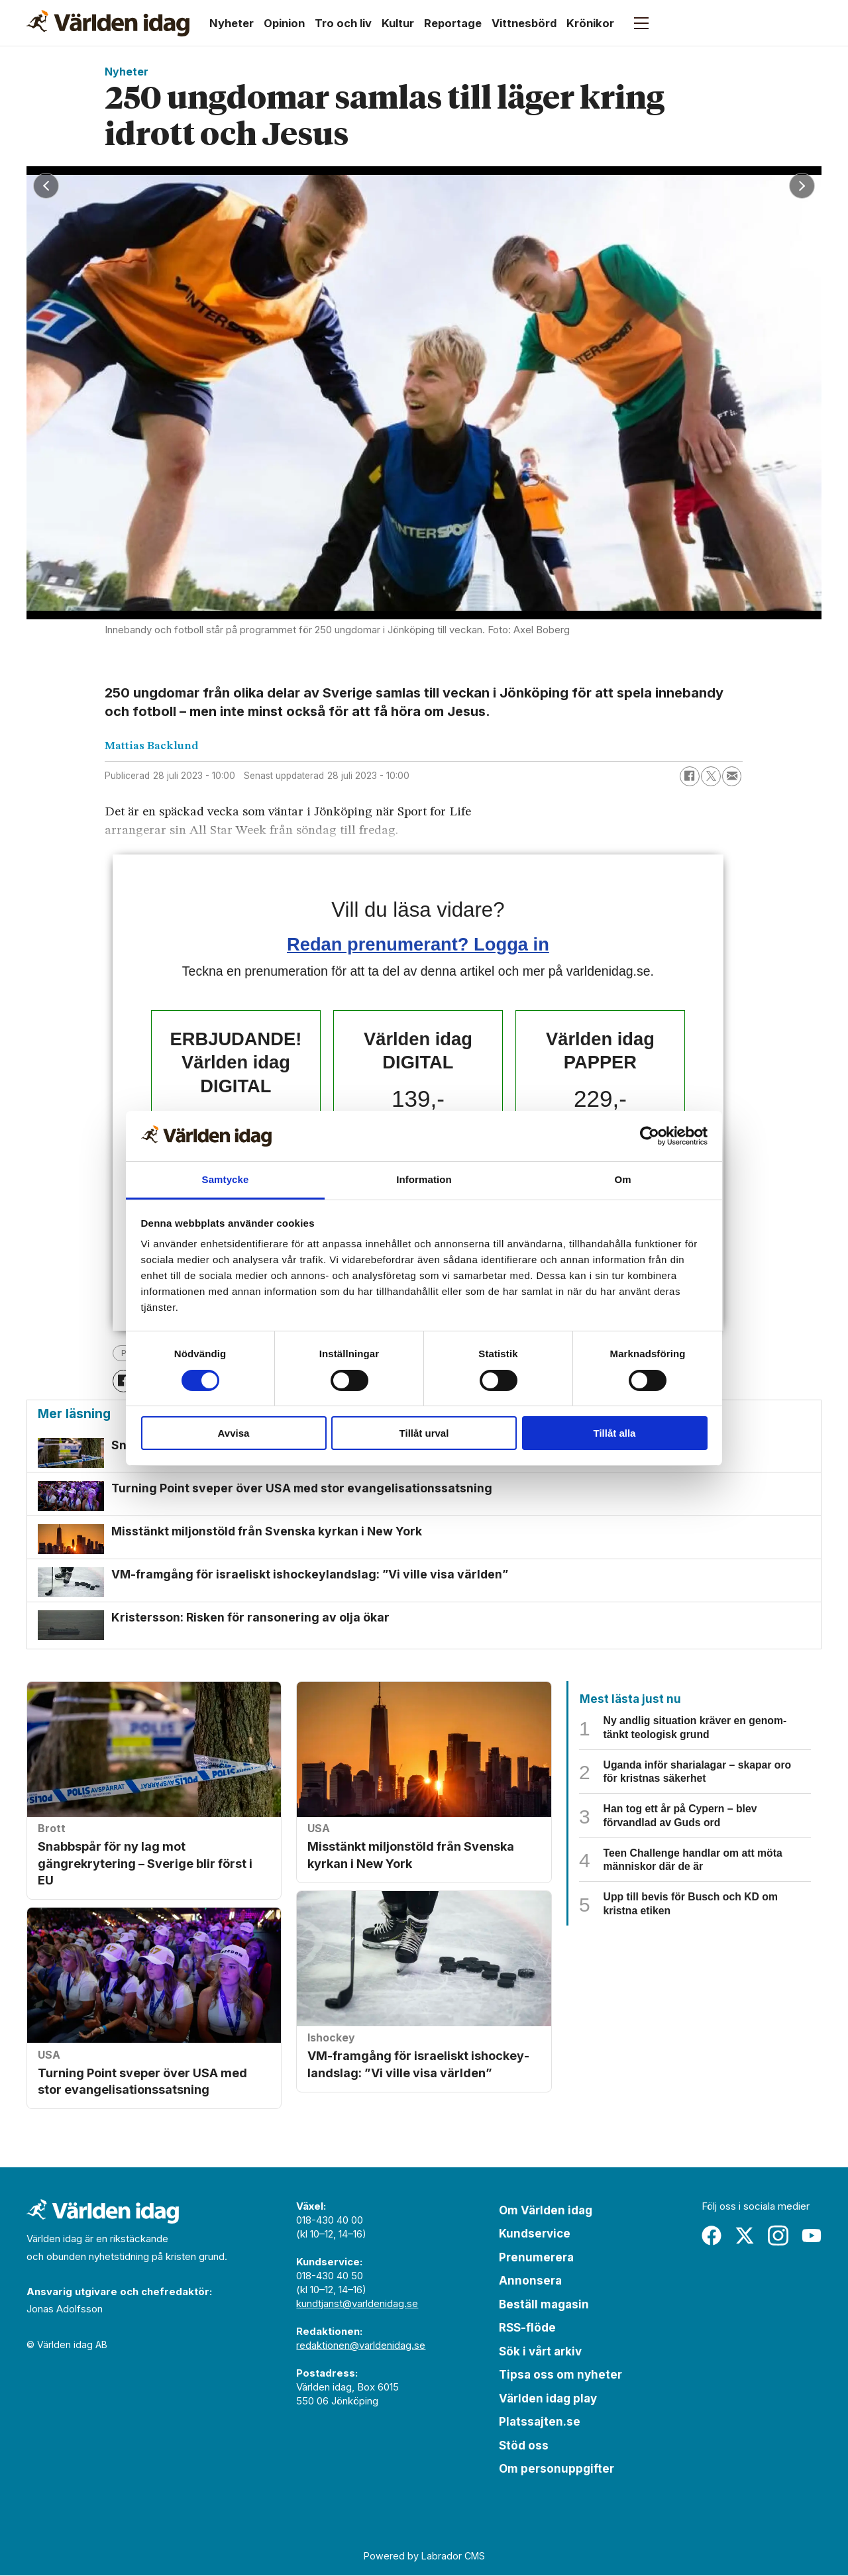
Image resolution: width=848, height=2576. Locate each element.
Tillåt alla (615, 1433)
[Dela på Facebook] (690, 776)
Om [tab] (622, 1179)
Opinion (284, 23)
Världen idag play (548, 2399)
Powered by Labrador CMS (424, 2557)
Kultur (398, 23)
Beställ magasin (544, 2305)
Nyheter (231, 23)
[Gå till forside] (107, 23)
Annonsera (530, 2282)
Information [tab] (424, 1179)
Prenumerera (536, 2258)
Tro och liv (343, 23)
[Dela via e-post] (732, 776)
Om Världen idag (545, 2211)
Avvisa (234, 1433)
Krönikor (590, 23)
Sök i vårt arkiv (540, 2352)
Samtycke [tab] (225, 1179)
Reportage (453, 23)
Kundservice (534, 2234)
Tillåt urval (424, 1433)
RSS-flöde (527, 2329)
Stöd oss (524, 2446)
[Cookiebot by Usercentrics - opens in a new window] (650, 1136)
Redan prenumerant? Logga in (418, 944)
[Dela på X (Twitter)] (711, 776)
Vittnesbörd (524, 23)
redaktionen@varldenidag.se (360, 2346)
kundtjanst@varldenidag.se (357, 2304)
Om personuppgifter (556, 2470)
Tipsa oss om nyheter (560, 2376)
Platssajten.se (539, 2423)
